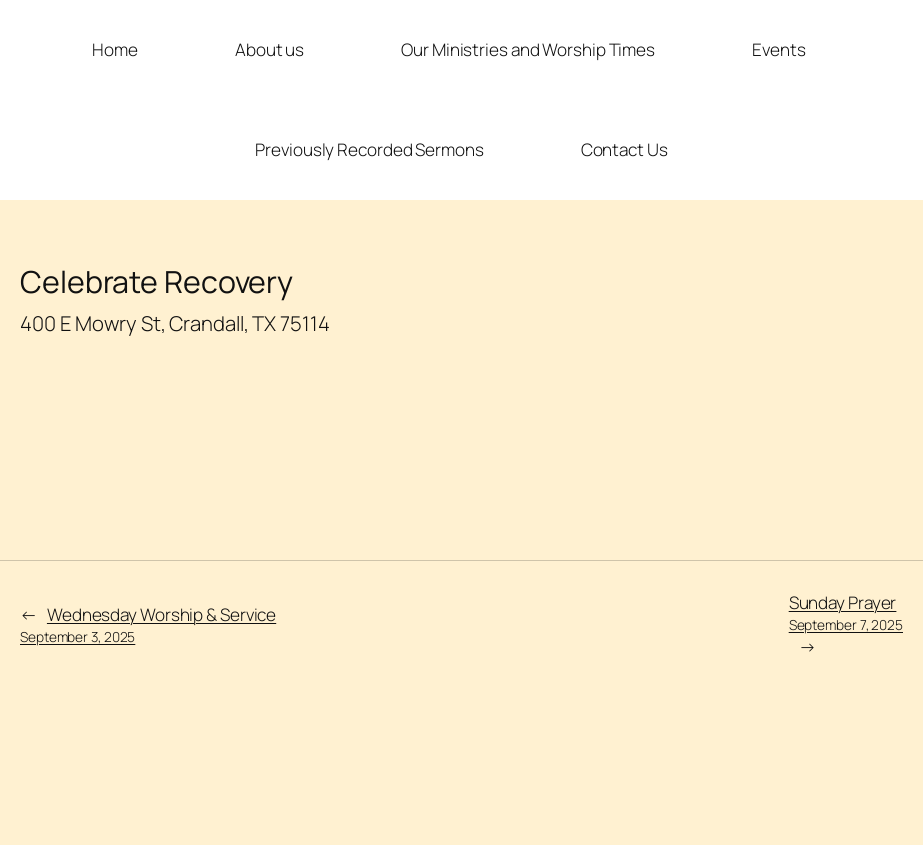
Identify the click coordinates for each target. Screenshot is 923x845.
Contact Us (624, 149)
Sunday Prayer (846, 612)
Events (778, 49)
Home (115, 49)
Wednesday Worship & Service (148, 624)
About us (269, 49)
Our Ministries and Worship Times (528, 49)
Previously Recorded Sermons (369, 149)
